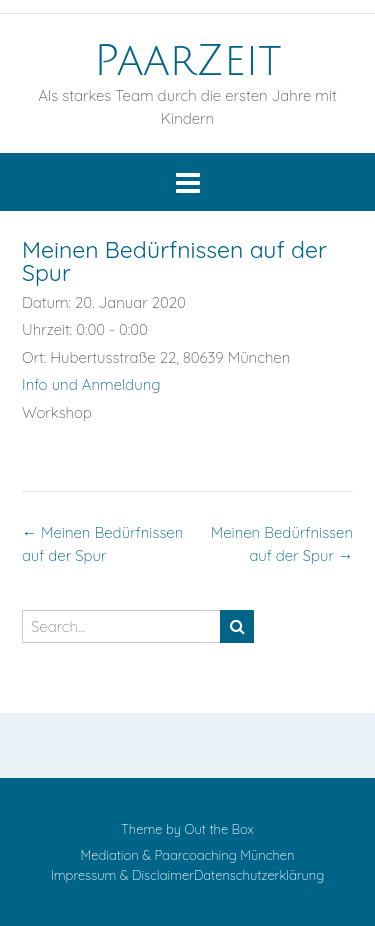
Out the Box (219, 829)
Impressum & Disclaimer (122, 875)
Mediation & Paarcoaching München (187, 855)
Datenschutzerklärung (259, 875)
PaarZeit (187, 61)
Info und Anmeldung (91, 384)
